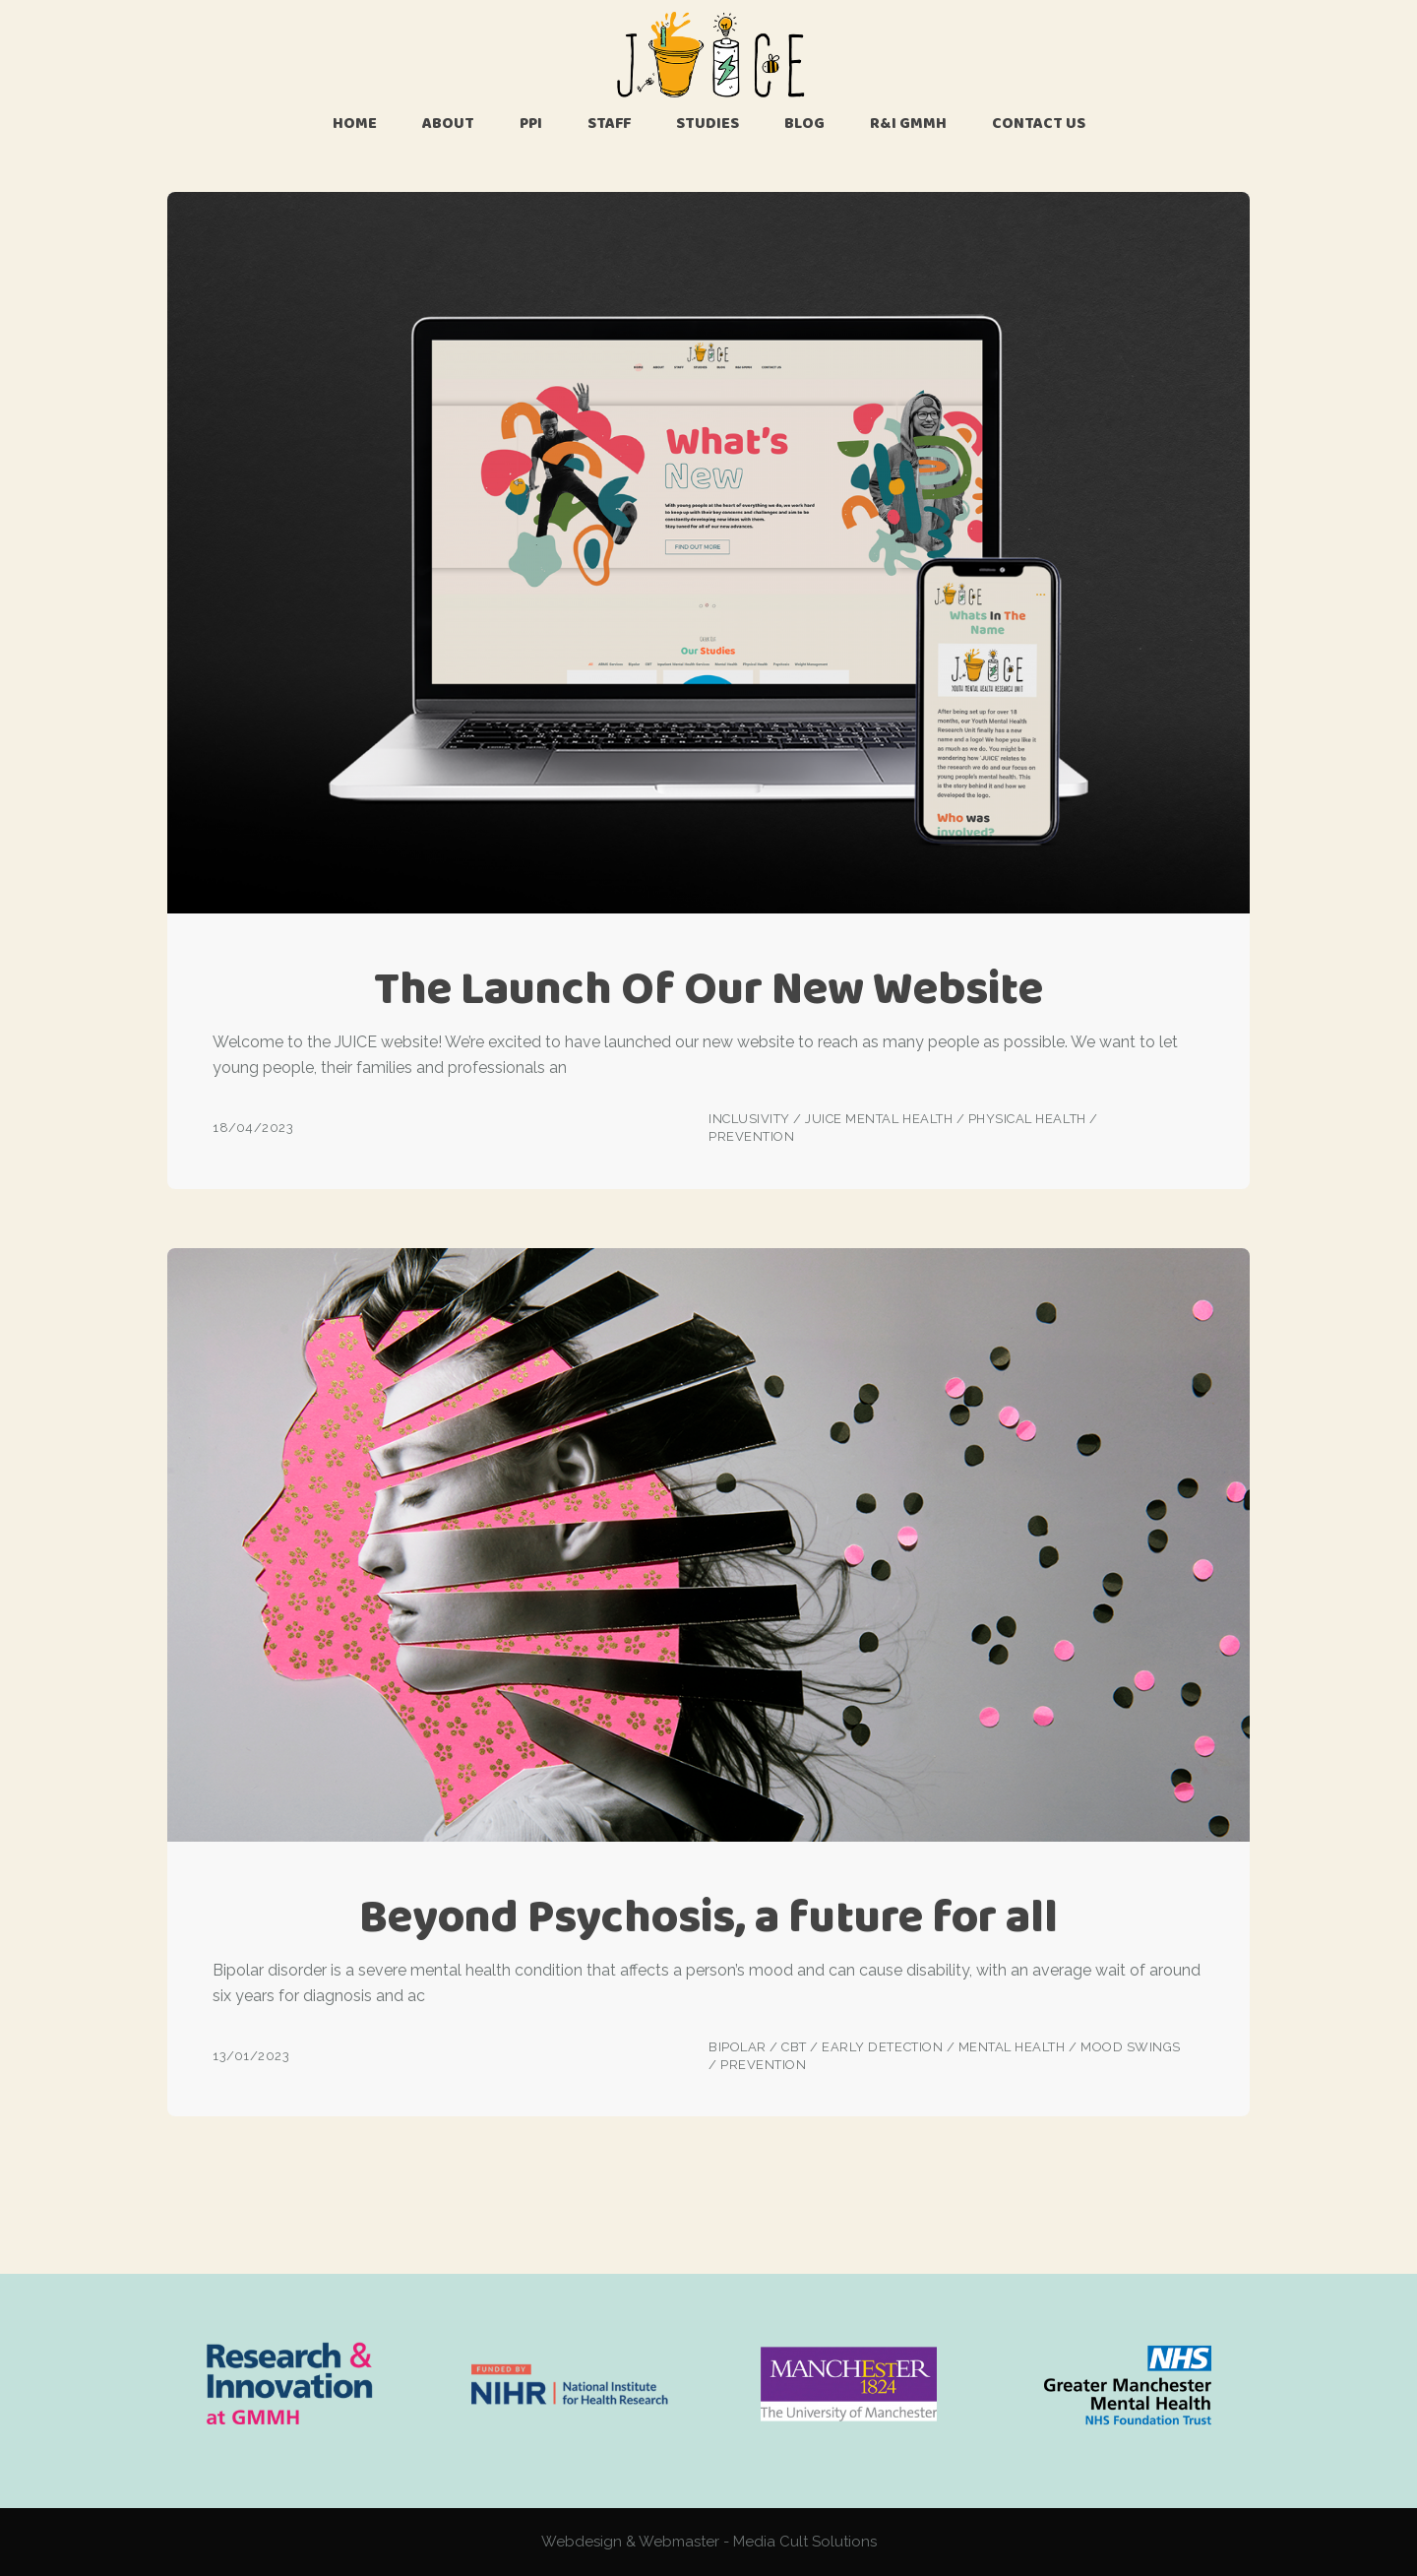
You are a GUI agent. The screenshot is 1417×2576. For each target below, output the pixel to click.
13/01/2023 (251, 2055)
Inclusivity (749, 1118)
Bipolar (737, 2047)
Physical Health (1027, 1118)
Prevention (751, 1136)
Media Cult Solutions (805, 2541)
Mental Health (1012, 2047)
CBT (794, 2047)
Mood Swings (1130, 2047)
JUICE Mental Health (879, 1118)
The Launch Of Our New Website (708, 988)
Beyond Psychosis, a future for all (708, 1916)
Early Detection (882, 2047)
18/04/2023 (253, 1127)
